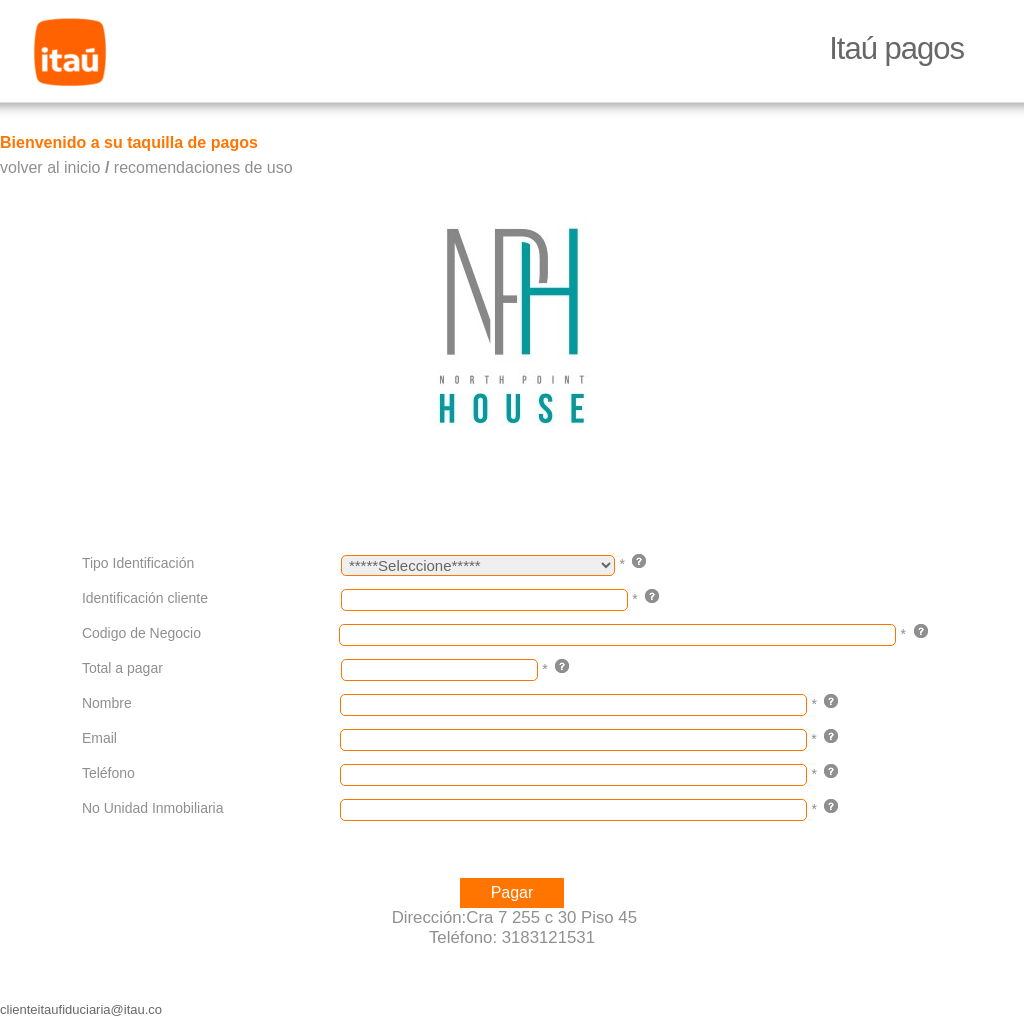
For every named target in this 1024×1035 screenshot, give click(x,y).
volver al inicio (50, 167)
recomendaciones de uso (203, 167)
